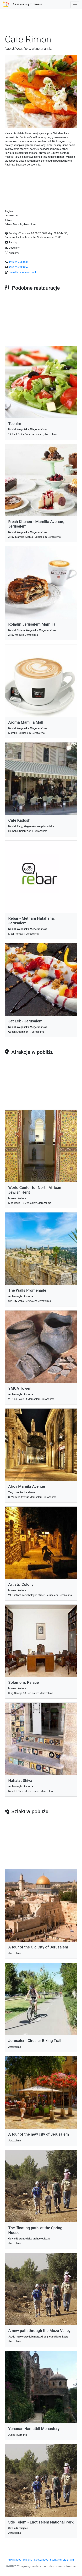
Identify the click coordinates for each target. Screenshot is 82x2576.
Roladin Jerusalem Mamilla (31, 624)
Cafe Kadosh (19, 820)
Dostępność (41, 2559)
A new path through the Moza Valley (39, 2330)
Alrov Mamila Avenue (26, 1486)
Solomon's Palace (23, 1682)
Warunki (27, 2559)
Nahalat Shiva (20, 1780)
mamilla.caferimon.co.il (22, 272)
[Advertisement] (41, 23)
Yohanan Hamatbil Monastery (34, 2428)
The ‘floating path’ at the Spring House (35, 2230)
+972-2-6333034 (18, 267)
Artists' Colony (20, 1584)
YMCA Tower (19, 1388)
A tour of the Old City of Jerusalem (38, 1947)
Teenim (14, 423)
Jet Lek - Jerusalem (25, 1021)
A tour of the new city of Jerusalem (38, 2134)
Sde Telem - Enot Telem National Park (41, 2522)
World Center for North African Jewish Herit (34, 1190)
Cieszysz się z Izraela (27, 4)
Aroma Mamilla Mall (25, 722)
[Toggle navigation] (74, 4)
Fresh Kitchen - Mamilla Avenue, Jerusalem (36, 524)
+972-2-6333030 (18, 262)
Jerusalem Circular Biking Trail (34, 2040)
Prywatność (14, 2559)
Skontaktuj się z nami (62, 2559)
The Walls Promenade (27, 1290)
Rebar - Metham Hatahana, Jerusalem (31, 920)
